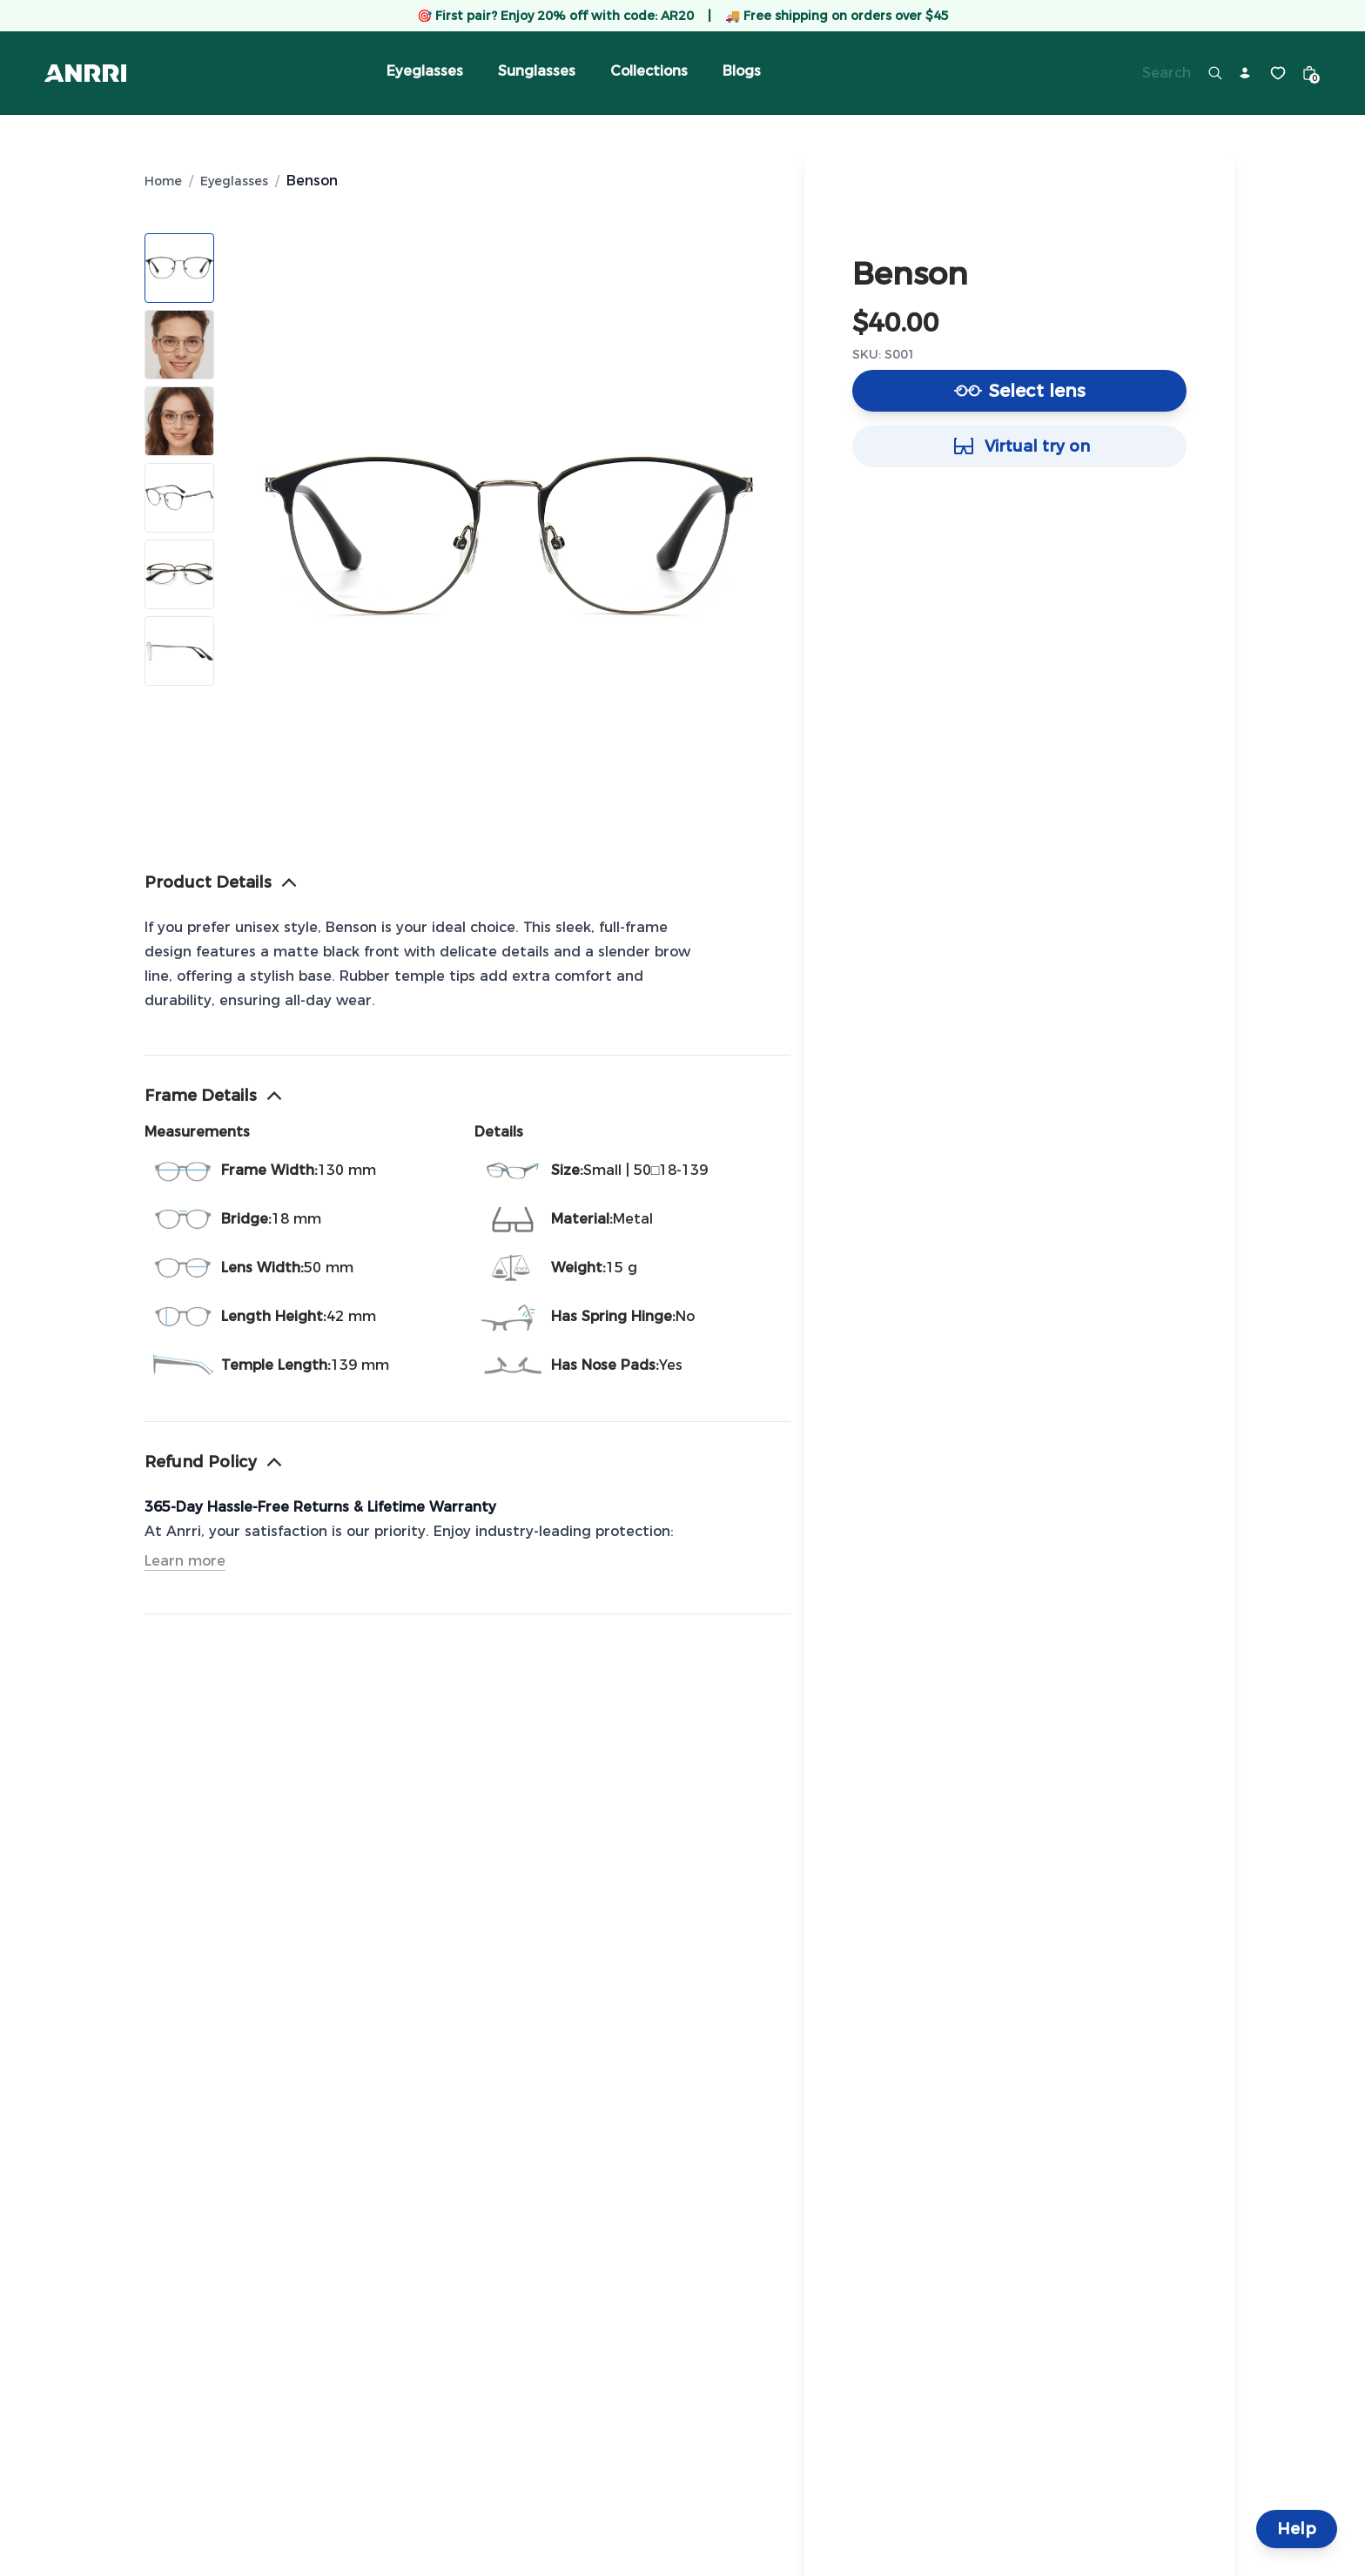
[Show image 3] (179, 421)
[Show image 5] (179, 574)
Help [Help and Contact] (1296, 2529)
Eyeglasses (234, 181)
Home (163, 181)
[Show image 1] (179, 268)
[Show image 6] (179, 651)
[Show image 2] (179, 344)
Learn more (185, 1561)
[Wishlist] (1278, 73)
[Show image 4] (179, 498)
